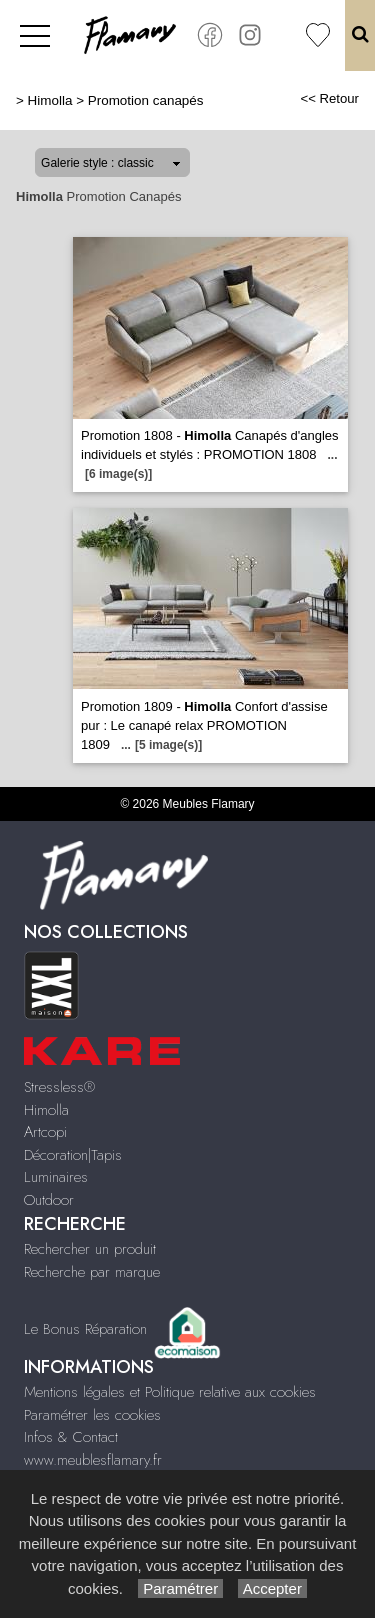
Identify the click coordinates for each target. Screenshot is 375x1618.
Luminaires (56, 1177)
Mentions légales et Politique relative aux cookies (170, 1392)
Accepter (272, 1588)
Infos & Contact (71, 1437)
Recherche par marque (92, 1272)
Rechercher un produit (90, 1249)
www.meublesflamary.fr (93, 1460)
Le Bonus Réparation (85, 1329)
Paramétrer (180, 1588)
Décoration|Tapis (73, 1155)
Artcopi (45, 1132)
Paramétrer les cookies (92, 1415)
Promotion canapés (146, 100)
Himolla (50, 100)
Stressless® (59, 1087)
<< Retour (329, 98)
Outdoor (49, 1200)
